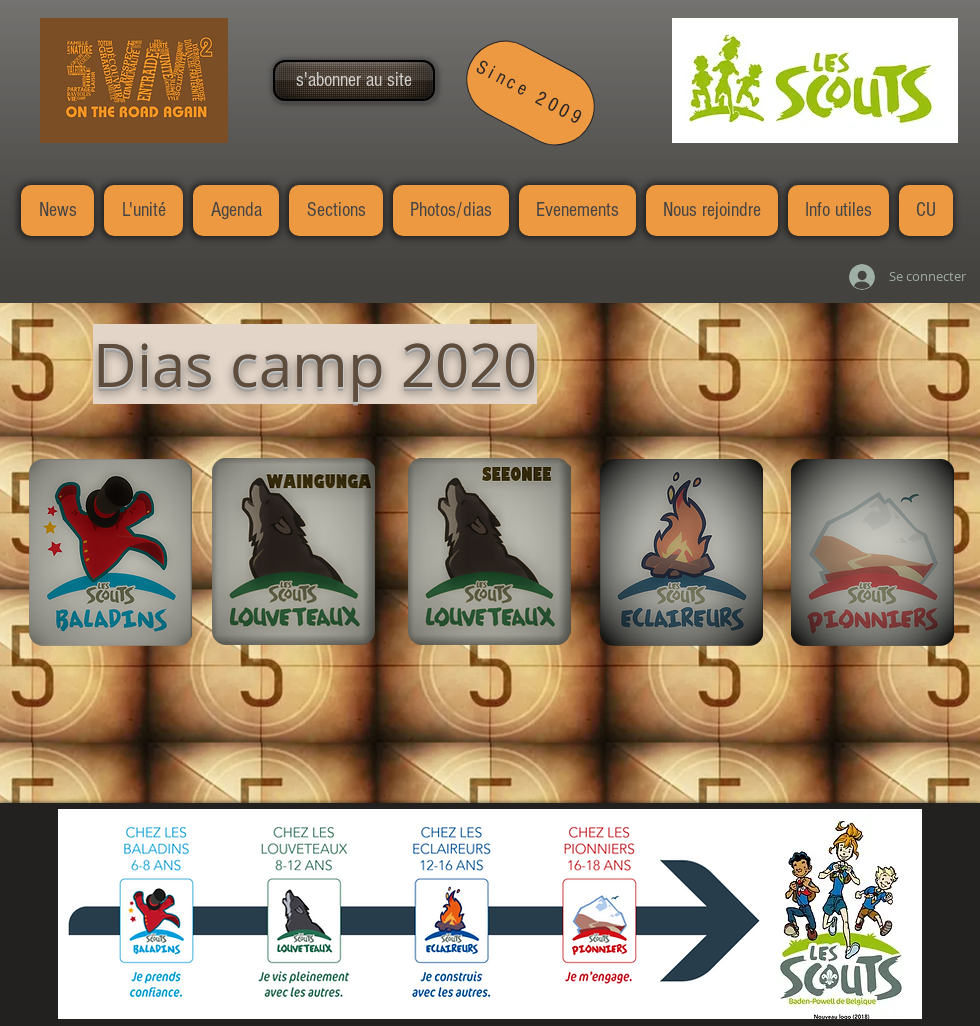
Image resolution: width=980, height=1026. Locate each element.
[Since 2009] (531, 93)
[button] (354, 80)
